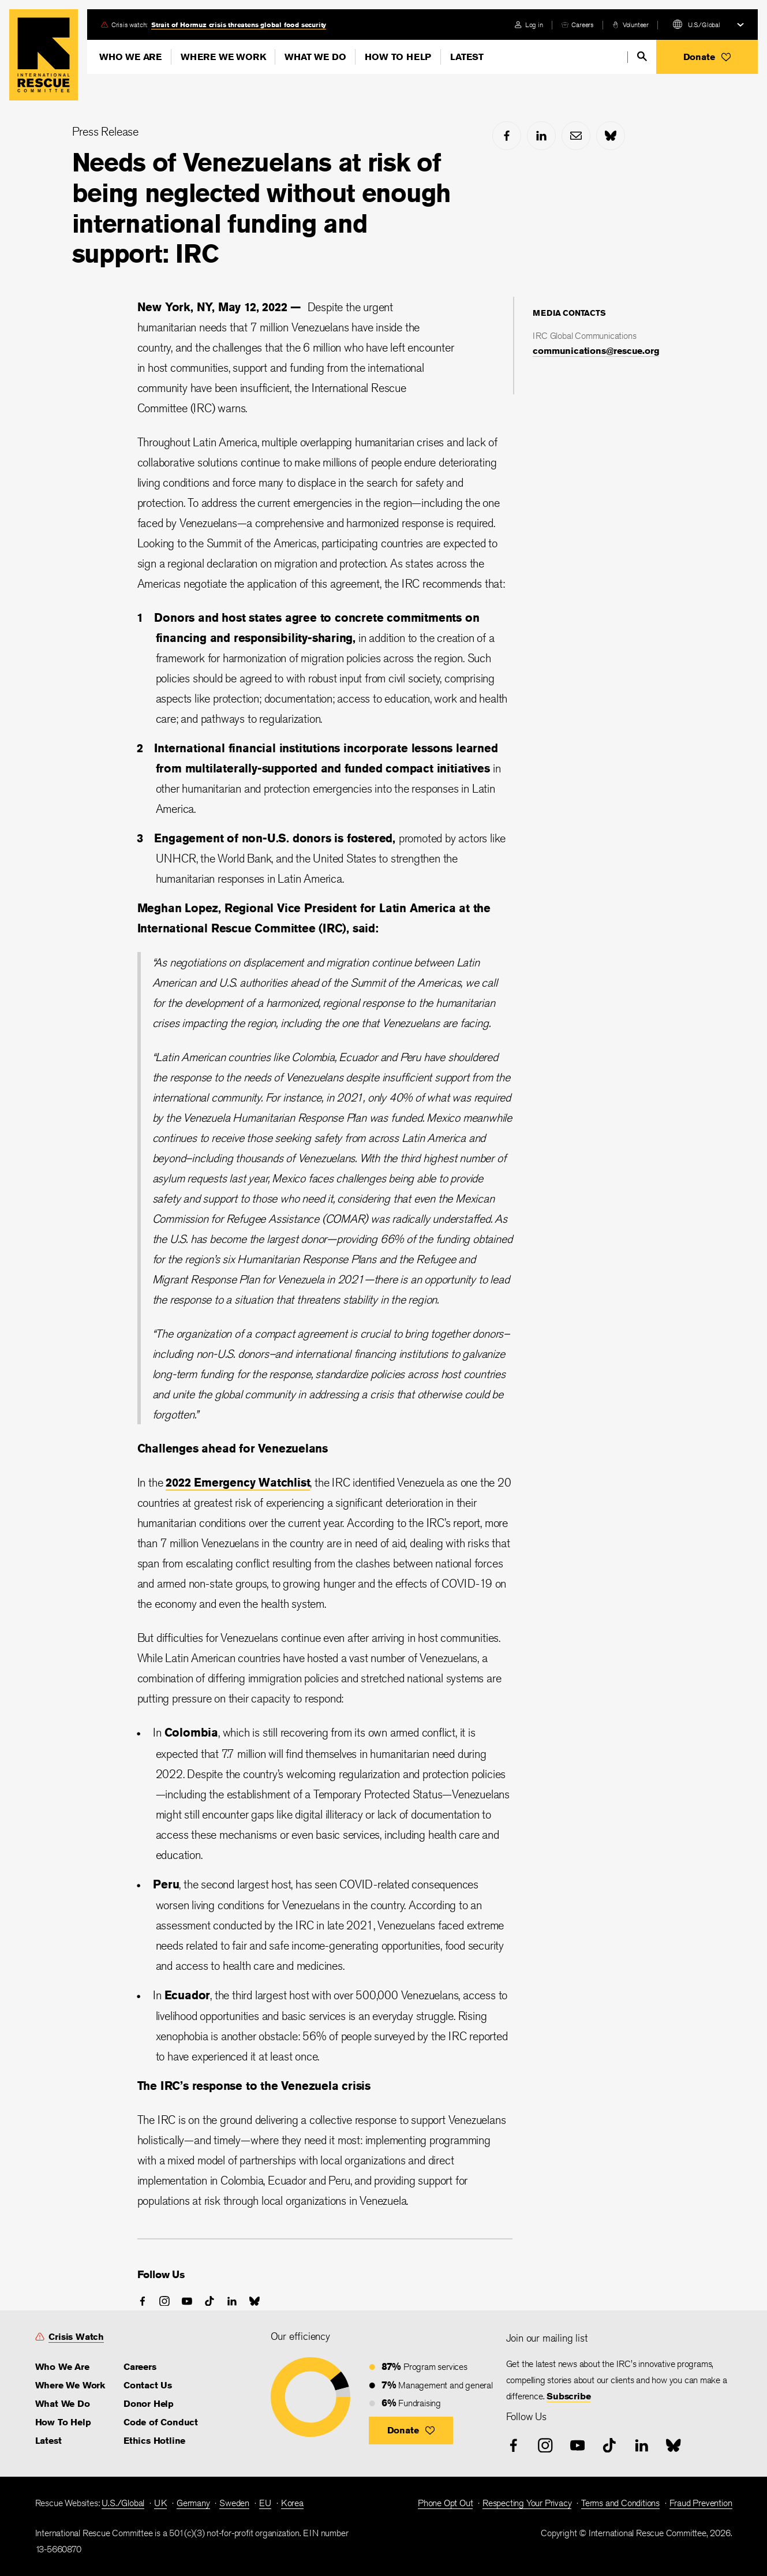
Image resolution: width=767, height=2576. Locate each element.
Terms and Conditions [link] (620, 2502)
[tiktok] (209, 2301)
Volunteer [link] (636, 24)
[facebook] (506, 135)
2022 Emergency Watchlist (238, 1482)
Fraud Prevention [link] (700, 2502)
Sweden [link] (234, 2502)
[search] (642, 56)
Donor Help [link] (149, 2403)
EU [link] (265, 2502)
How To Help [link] (63, 2422)
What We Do (315, 56)
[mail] (576, 135)
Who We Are (130, 56)
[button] (707, 57)
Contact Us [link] (148, 2385)
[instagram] (164, 2301)
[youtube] (187, 2301)
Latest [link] (48, 2440)
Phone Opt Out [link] (445, 2502)
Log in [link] (534, 24)
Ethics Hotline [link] (154, 2440)
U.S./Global (704, 24)
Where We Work (223, 56)
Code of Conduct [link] (161, 2422)
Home (43, 54)
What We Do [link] (62, 2403)
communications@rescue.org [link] (596, 350)
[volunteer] (630, 24)
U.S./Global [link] (123, 2502)
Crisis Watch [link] (76, 2336)
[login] (529, 24)
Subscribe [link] (568, 2396)
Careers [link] (582, 24)
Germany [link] (193, 2502)
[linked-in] (541, 135)
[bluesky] (610, 135)
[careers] (577, 24)
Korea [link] (292, 2502)
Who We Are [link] (62, 2366)
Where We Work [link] (70, 2385)
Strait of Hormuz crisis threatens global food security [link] (238, 24)
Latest (467, 56)
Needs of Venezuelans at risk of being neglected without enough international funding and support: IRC (261, 207)
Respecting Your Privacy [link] (526, 2502)
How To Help (398, 56)
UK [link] (160, 2502)
